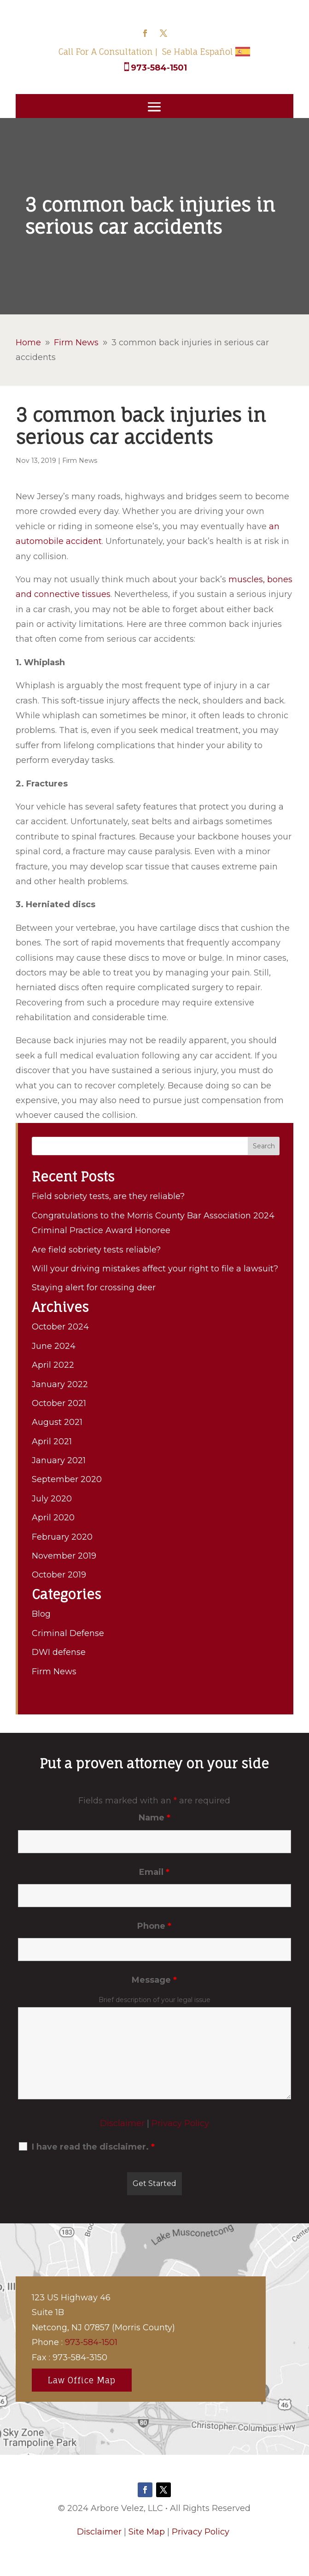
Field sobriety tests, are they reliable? (108, 1196)
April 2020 (53, 1518)
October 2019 (59, 1575)
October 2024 (60, 1327)
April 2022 (53, 1365)
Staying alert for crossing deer (94, 1287)
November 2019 (64, 1556)
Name (154, 1818)
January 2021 (59, 1460)
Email (154, 1872)
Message (154, 1980)
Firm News (79, 460)
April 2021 (52, 1441)
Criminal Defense (68, 1633)
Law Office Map (82, 2380)
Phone (154, 1926)
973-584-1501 (159, 68)
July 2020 (52, 1499)
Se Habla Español (197, 52)
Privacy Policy (180, 2123)
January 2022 (60, 1384)
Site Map (146, 2532)
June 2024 (54, 1346)
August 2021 (57, 1422)
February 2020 (62, 1537)
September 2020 (67, 1479)
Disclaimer (122, 2123)
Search (264, 1146)
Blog (41, 1614)
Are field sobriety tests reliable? (96, 1250)
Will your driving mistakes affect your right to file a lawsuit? (155, 1269)
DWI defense (59, 1652)
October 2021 (59, 1403)
